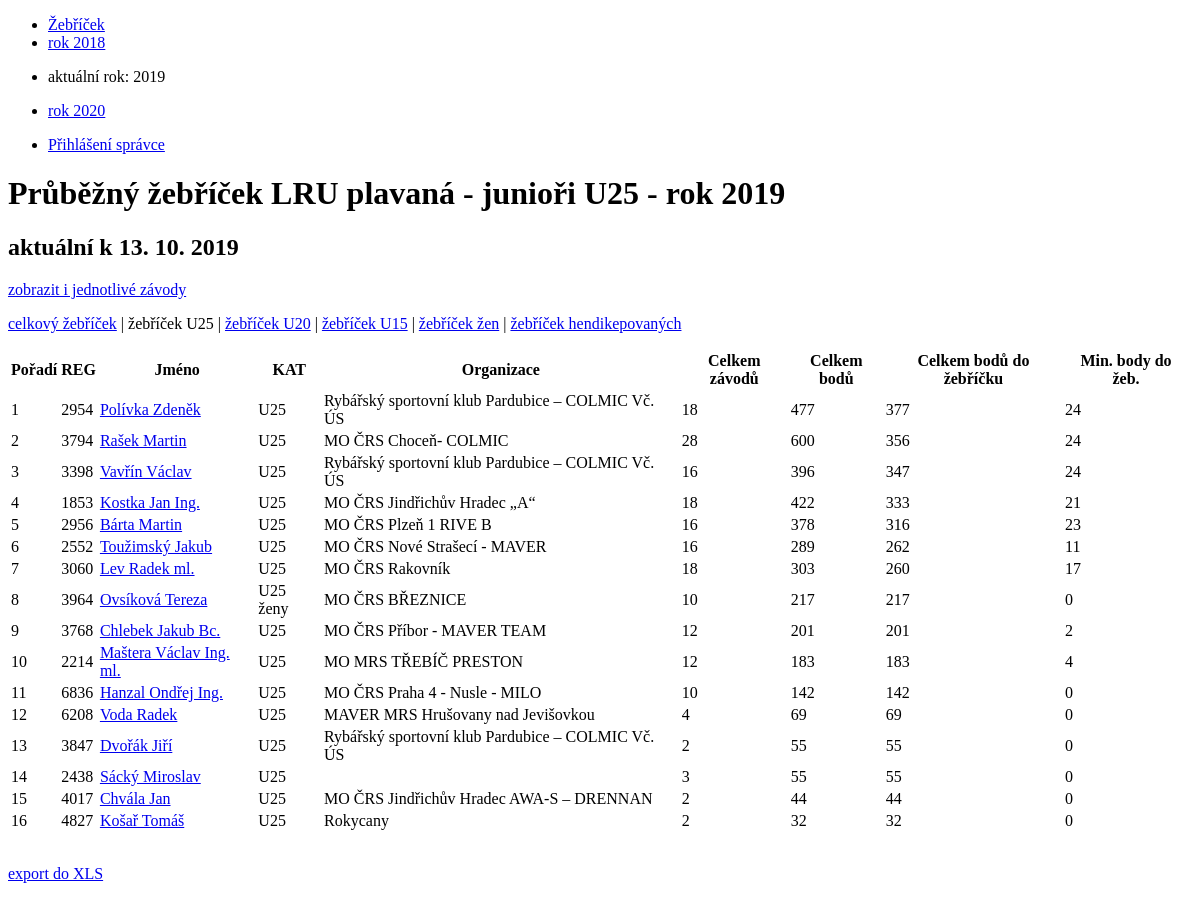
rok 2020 (76, 110)
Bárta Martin (141, 524)
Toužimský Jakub (156, 546)
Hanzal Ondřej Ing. (161, 692)
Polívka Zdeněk (150, 409)
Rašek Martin (143, 440)
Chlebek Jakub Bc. (160, 630)
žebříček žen (459, 323)
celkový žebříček (62, 323)
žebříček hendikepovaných (595, 323)
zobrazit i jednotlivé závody (97, 289)
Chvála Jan (135, 798)
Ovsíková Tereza (153, 599)
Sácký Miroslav (150, 776)
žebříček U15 (365, 323)
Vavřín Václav (146, 471)
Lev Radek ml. (147, 568)
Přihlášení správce (106, 144)
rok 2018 (76, 42)
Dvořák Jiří (136, 745)
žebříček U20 (268, 323)
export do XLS (55, 873)
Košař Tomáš (142, 820)
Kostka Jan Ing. (150, 502)
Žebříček (76, 24)
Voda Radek (138, 714)
